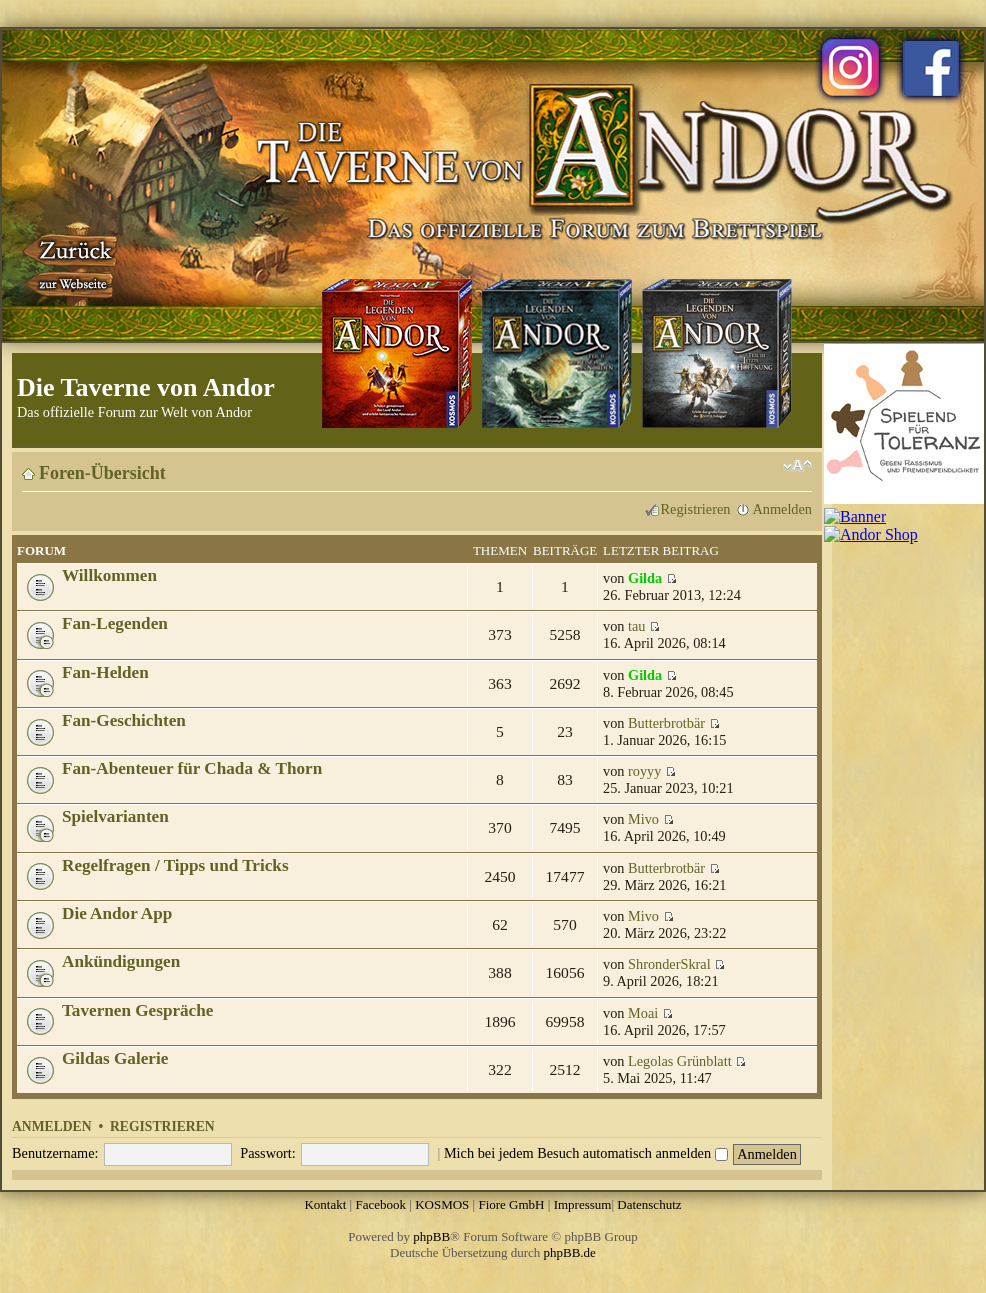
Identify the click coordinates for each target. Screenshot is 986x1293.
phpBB (431, 1236)
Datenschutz (649, 1204)
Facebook (380, 1204)
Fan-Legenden (115, 623)
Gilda (645, 578)
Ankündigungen (121, 961)
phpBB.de (570, 1252)
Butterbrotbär (666, 723)
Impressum (583, 1204)
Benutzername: (55, 1153)
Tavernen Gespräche (137, 1010)
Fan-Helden (105, 672)
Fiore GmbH (511, 1204)
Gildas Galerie (115, 1058)
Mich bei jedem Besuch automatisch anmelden (586, 1153)
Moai (643, 1013)
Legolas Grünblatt (680, 1061)
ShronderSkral (669, 964)
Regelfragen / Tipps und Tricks (175, 865)
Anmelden (782, 509)
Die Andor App (117, 913)
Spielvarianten (115, 816)
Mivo (643, 819)
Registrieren (696, 509)
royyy (644, 771)
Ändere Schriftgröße (797, 466)
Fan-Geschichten (124, 720)
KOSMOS (442, 1204)
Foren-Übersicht (102, 473)
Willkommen (109, 575)
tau (636, 626)
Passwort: (268, 1153)
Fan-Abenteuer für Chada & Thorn (192, 768)
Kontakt (325, 1204)
